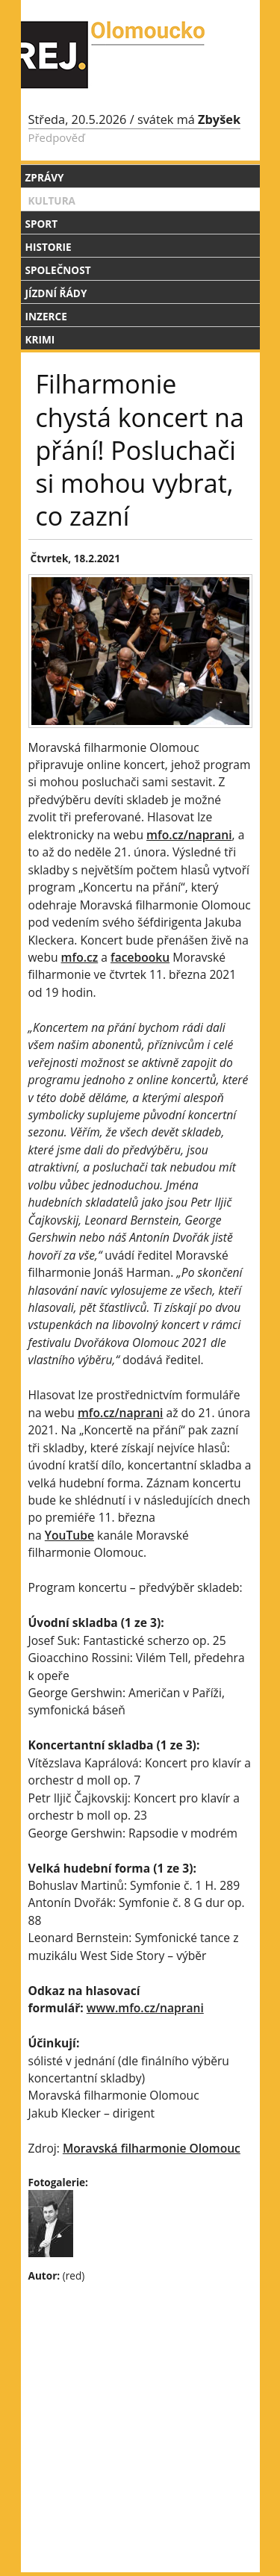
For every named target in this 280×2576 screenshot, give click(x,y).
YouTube (69, 1535)
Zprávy (44, 177)
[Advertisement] (140, 2392)
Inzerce (46, 316)
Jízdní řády (56, 293)
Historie (48, 247)
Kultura (51, 200)
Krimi (40, 339)
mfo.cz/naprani (189, 835)
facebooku (140, 957)
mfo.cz (80, 957)
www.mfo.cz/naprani (145, 2008)
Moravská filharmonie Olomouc (151, 2148)
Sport (41, 224)
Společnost (58, 270)
